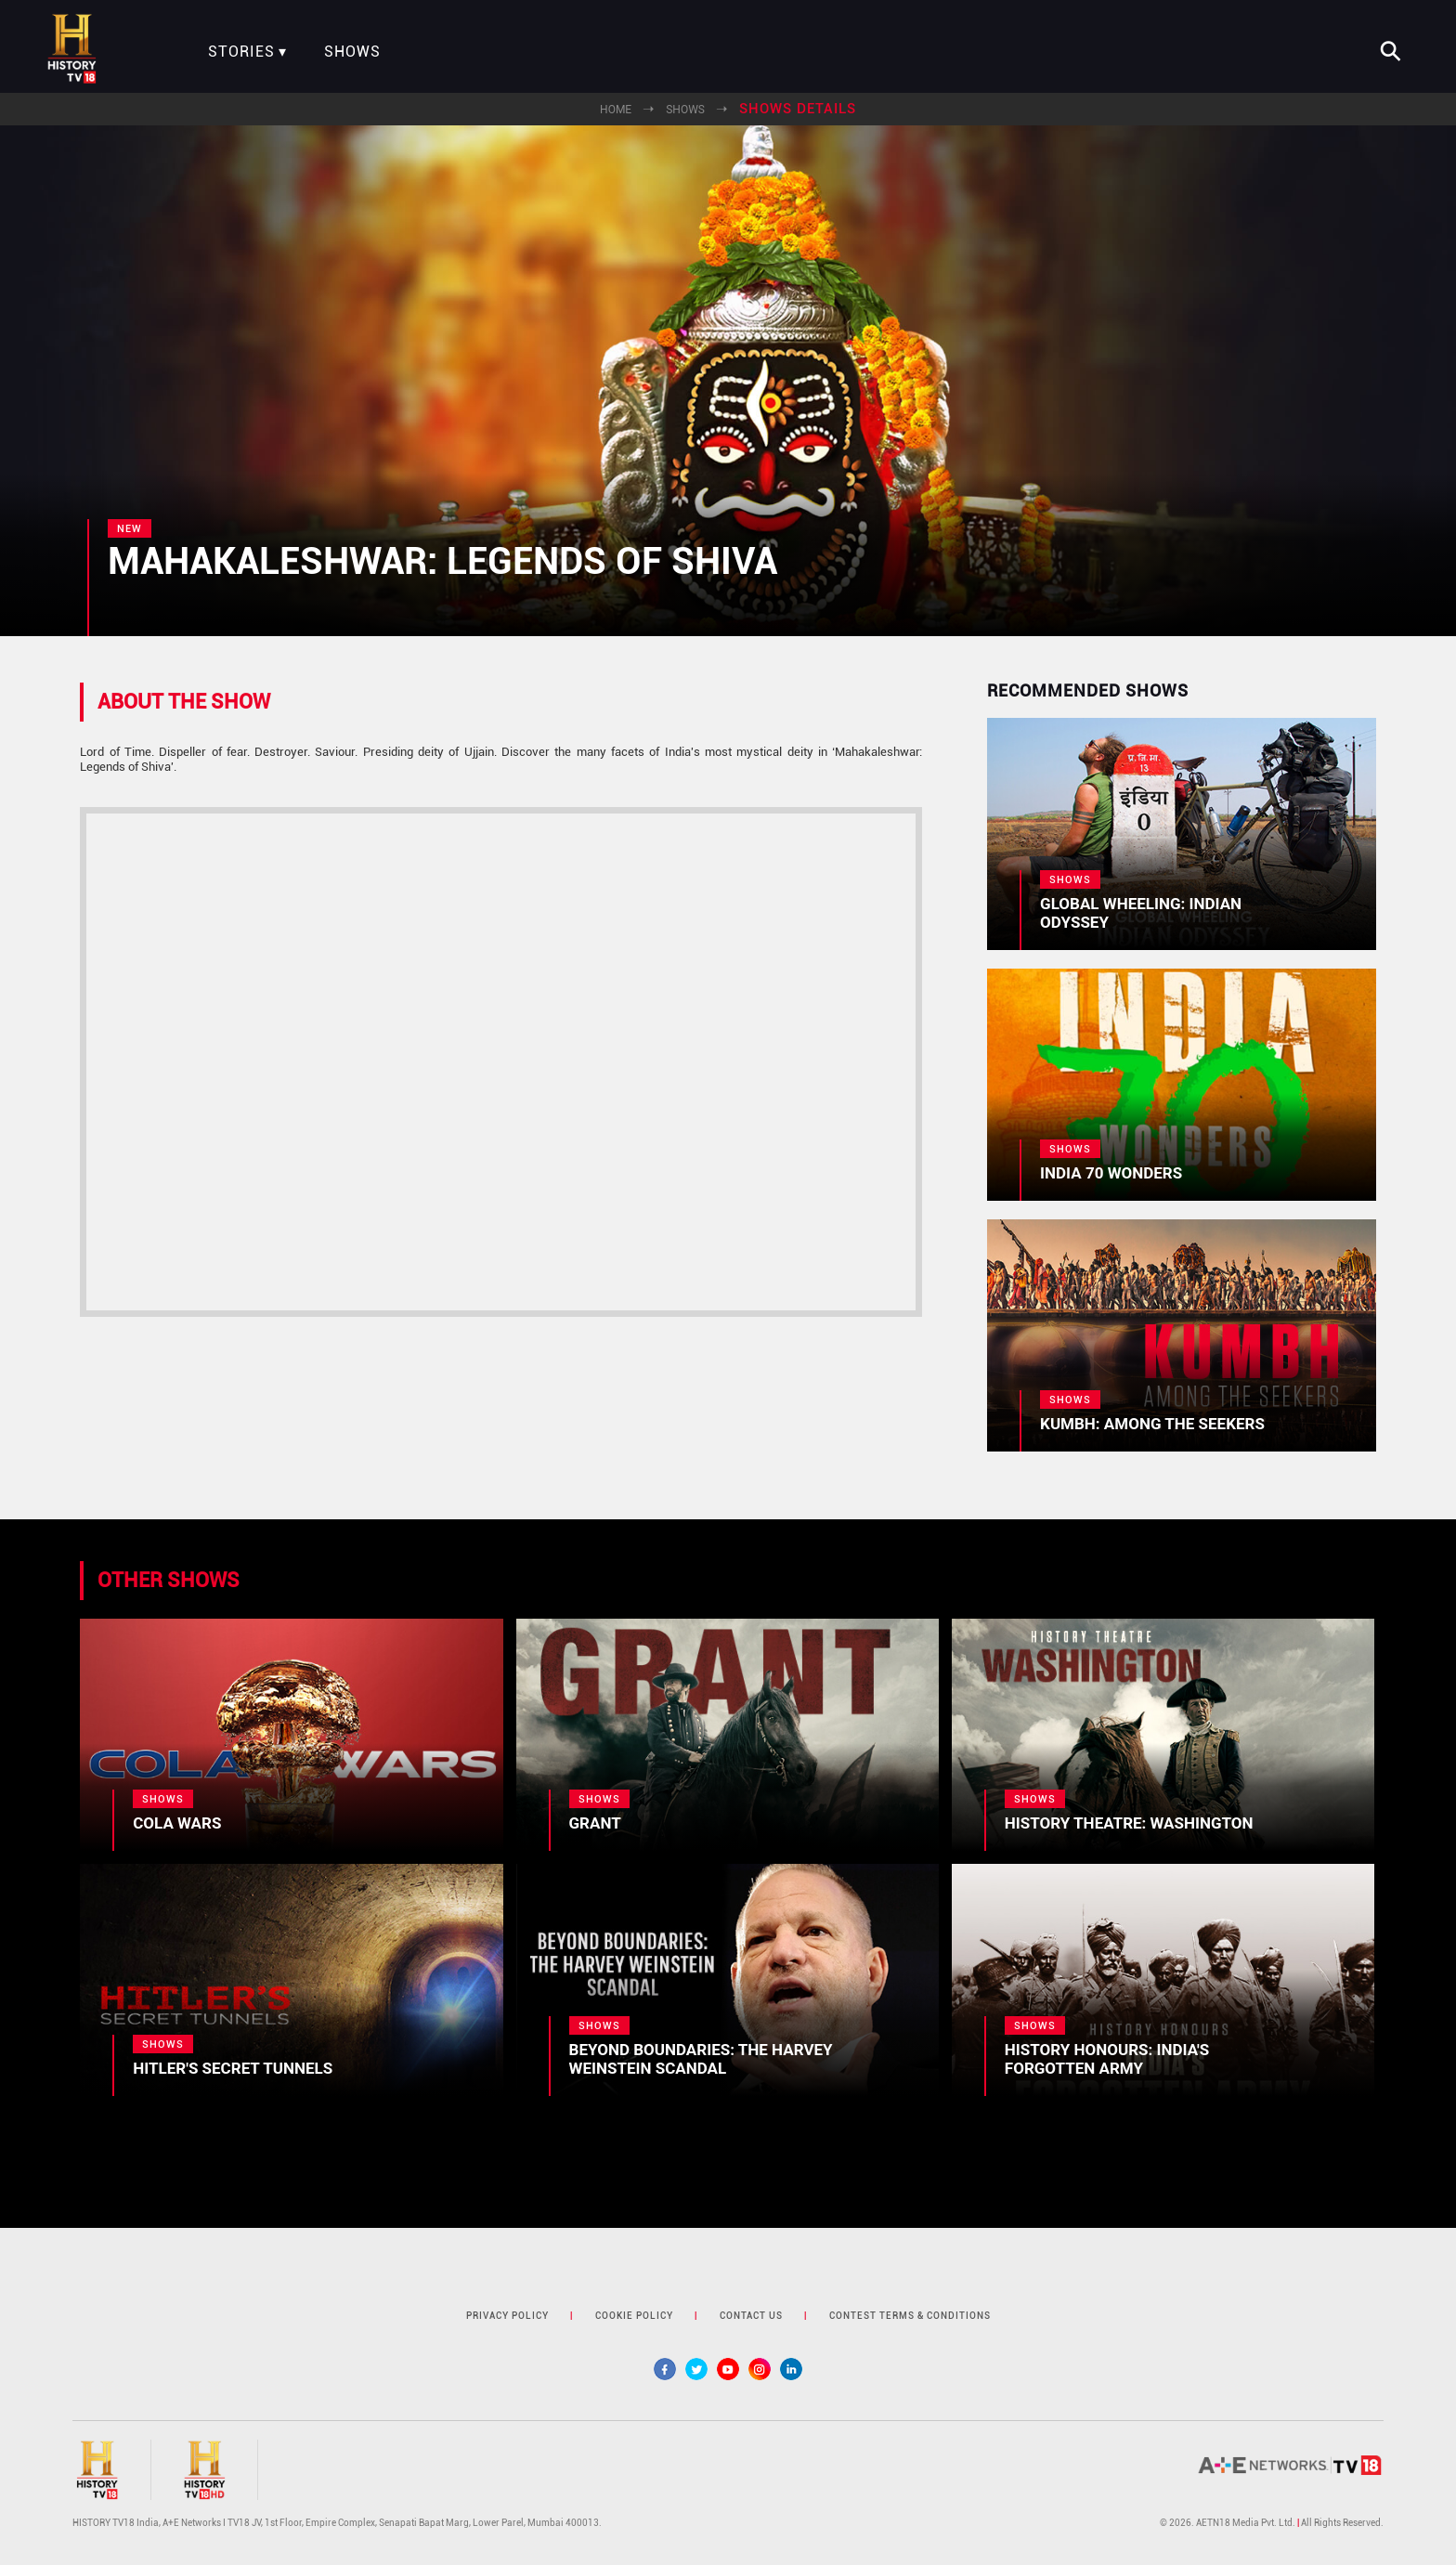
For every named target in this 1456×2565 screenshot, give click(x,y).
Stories (241, 52)
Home (615, 109)
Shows (352, 52)
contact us (751, 2316)
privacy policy (507, 2316)
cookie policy (634, 2316)
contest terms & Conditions (910, 2316)
